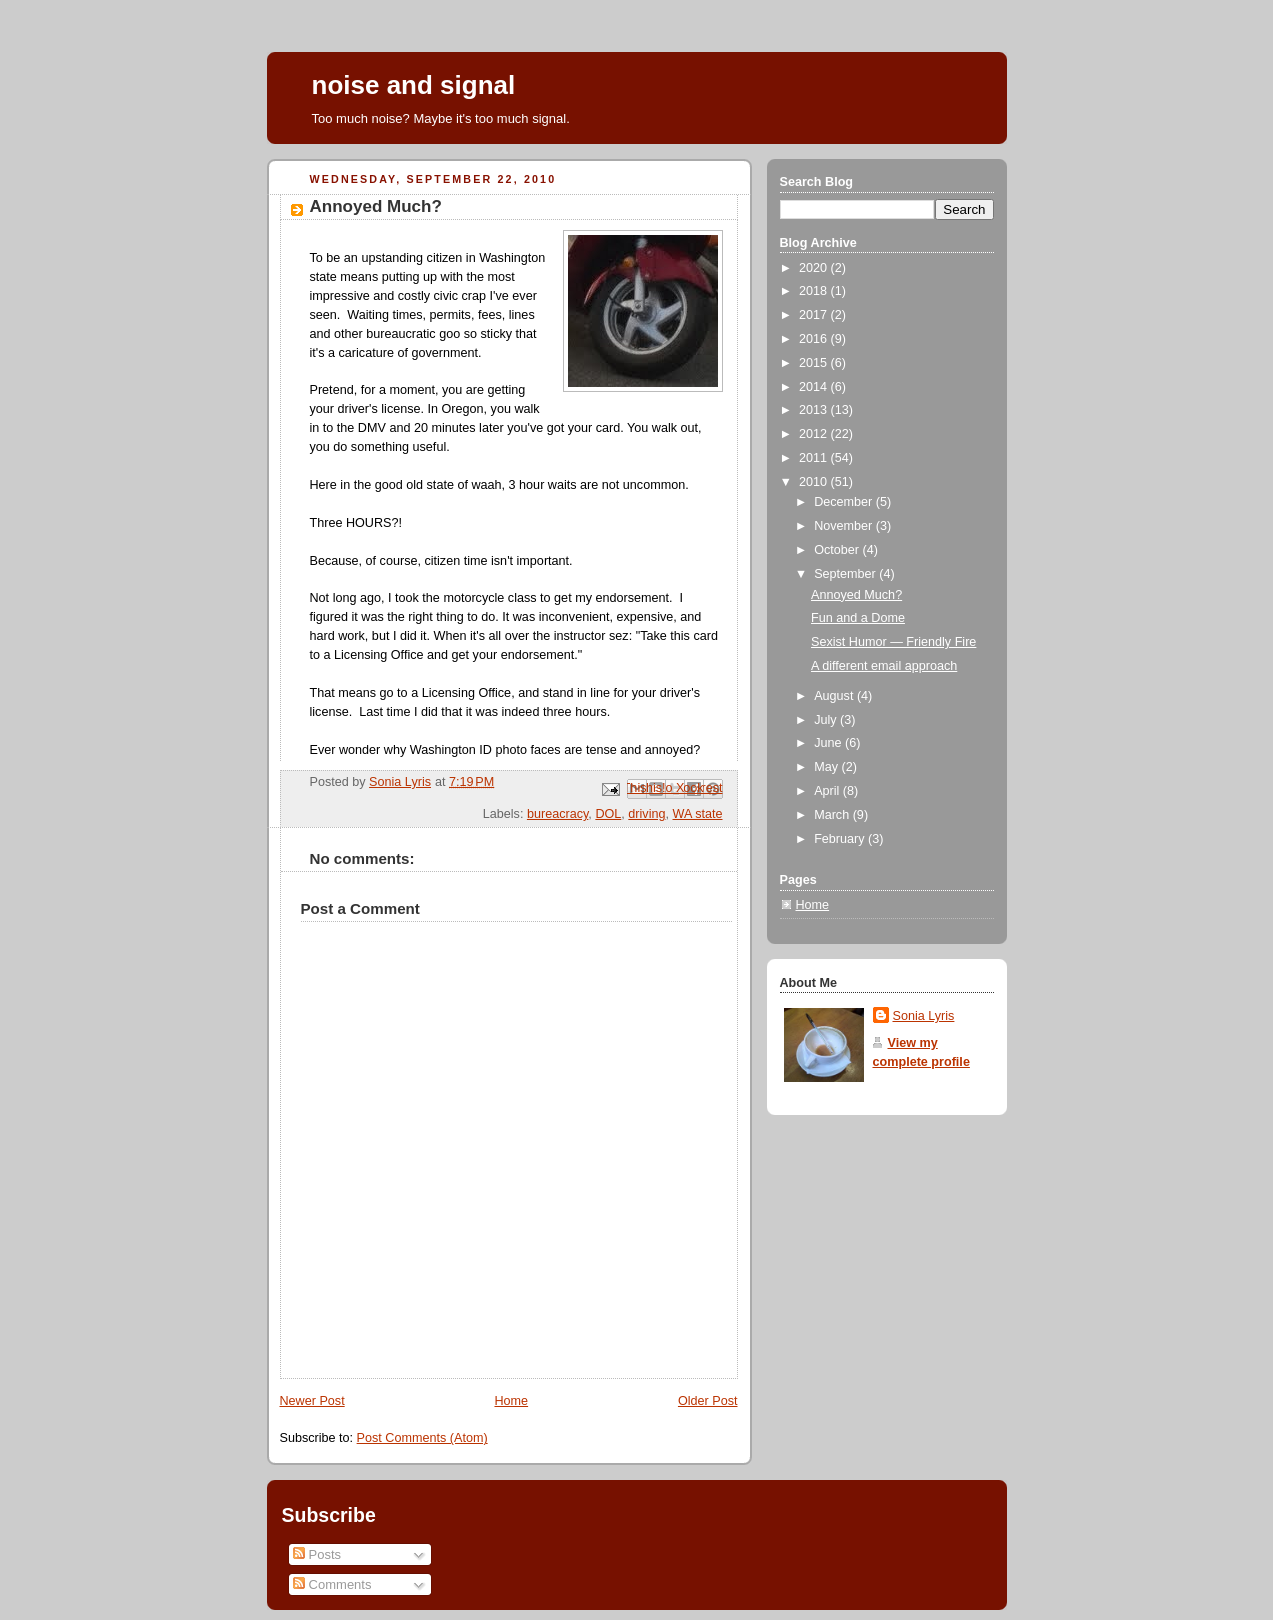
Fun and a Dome (858, 618)
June (829, 743)
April (828, 791)
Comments (332, 1584)
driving (646, 814)
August (835, 696)
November (845, 526)
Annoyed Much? (856, 595)
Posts (317, 1554)
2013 (815, 410)
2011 (815, 458)
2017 (815, 315)
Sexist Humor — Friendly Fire (893, 642)
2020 (815, 268)
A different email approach (884, 666)
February (841, 839)
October (838, 550)
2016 (815, 339)
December (845, 502)
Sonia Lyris (924, 1016)
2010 (815, 482)
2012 (815, 434)
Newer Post (312, 1401)
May (827, 767)
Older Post (708, 1401)
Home (511, 1401)
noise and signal (414, 85)
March (833, 815)
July (827, 720)
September (846, 574)
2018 (815, 291)
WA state (698, 814)
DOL (608, 814)
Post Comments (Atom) (422, 1438)
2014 (815, 387)
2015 (815, 363)
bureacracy (557, 814)
